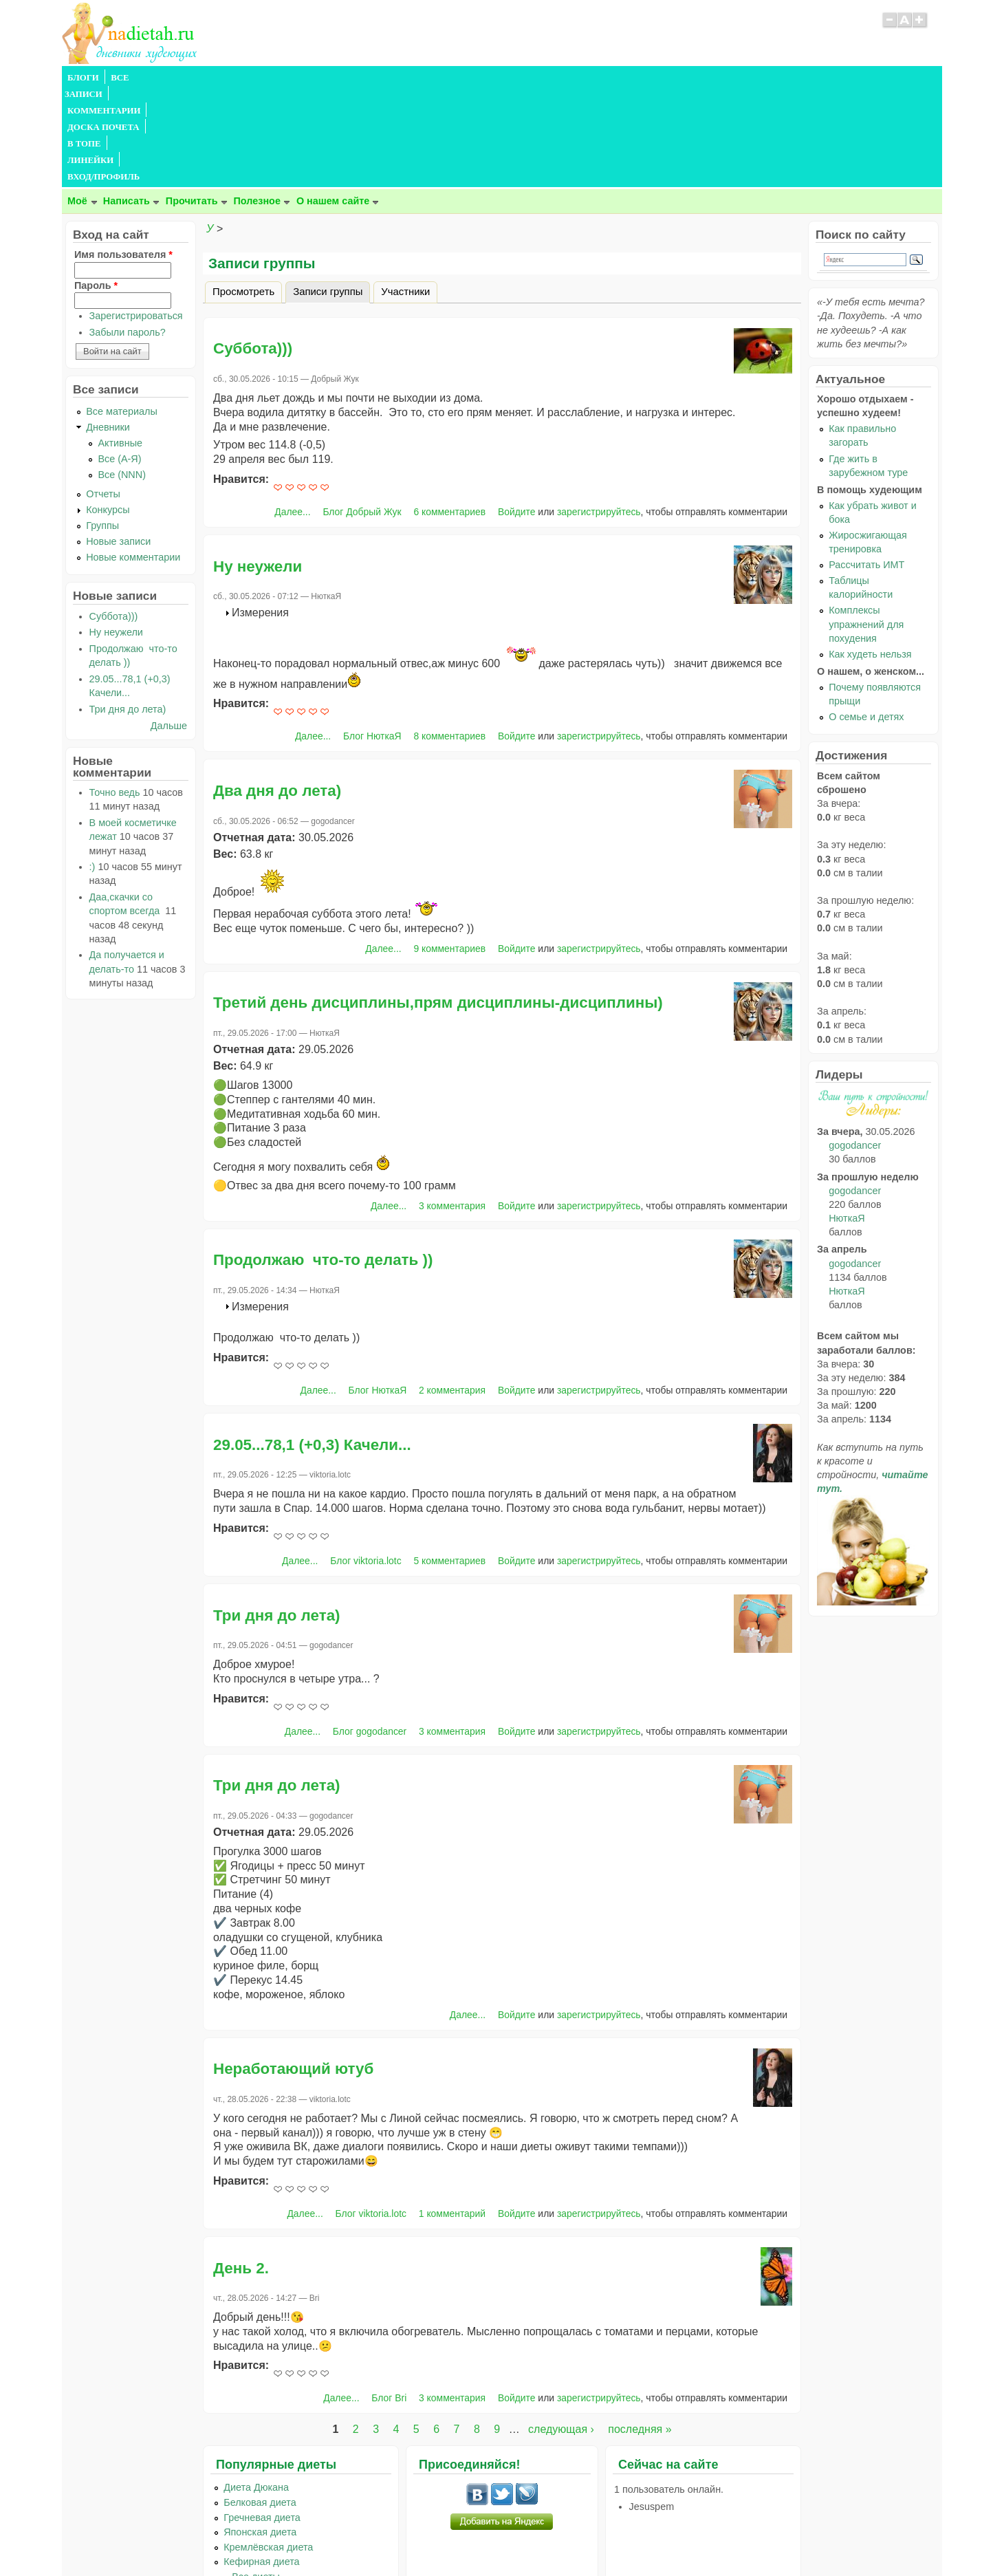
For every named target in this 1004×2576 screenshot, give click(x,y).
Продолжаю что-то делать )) (323, 1160)
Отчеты (103, 394)
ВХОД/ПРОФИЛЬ (489, 78)
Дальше (169, 626)
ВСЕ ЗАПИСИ (139, 78)
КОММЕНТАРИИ (217, 78)
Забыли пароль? (127, 233)
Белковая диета (259, 2403)
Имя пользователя (123, 155)
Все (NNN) (122, 375)
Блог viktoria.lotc (365, 1461)
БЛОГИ (83, 78)
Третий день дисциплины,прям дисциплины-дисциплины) (438, 903)
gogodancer (855, 1046)
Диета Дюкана (256, 2388)
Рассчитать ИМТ (866, 465)
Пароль (96, 186)
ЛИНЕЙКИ (418, 78)
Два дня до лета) (277, 691)
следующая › (561, 2330)
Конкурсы (107, 410)
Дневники (108, 328)
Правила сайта (435, 2538)
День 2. (241, 2169)
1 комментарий (452, 2114)
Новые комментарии (133, 458)
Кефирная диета (261, 2462)
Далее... (292, 412)
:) (92, 767)
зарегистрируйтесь (599, 412)
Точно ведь (114, 693)
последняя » (639, 2330)
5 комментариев (449, 1461)
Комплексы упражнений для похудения (866, 525)
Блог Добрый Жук (362, 412)
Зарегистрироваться (136, 216)
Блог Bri (388, 2298)
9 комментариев (449, 849)
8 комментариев (449, 636)
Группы (102, 426)
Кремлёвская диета (268, 2448)
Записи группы (331, 190)
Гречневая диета (262, 2418)
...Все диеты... (255, 2477)
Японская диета (259, 2432)
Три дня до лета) (276, 1516)
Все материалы (121, 312)
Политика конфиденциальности (533, 2538)
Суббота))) (252, 249)
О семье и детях (866, 617)
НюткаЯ (846, 1119)
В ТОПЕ (367, 78)
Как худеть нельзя (870, 555)
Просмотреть (243, 192)
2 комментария (452, 1291)
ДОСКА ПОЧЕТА (302, 78)
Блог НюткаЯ (372, 636)
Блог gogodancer (369, 1632)
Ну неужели (257, 467)
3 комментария (452, 1106)
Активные (120, 343)
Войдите (517, 412)
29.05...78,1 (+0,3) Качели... (312, 1345)
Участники (405, 192)
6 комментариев (449, 412)
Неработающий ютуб (293, 1969)
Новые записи (118, 442)
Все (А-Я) (119, 359)
